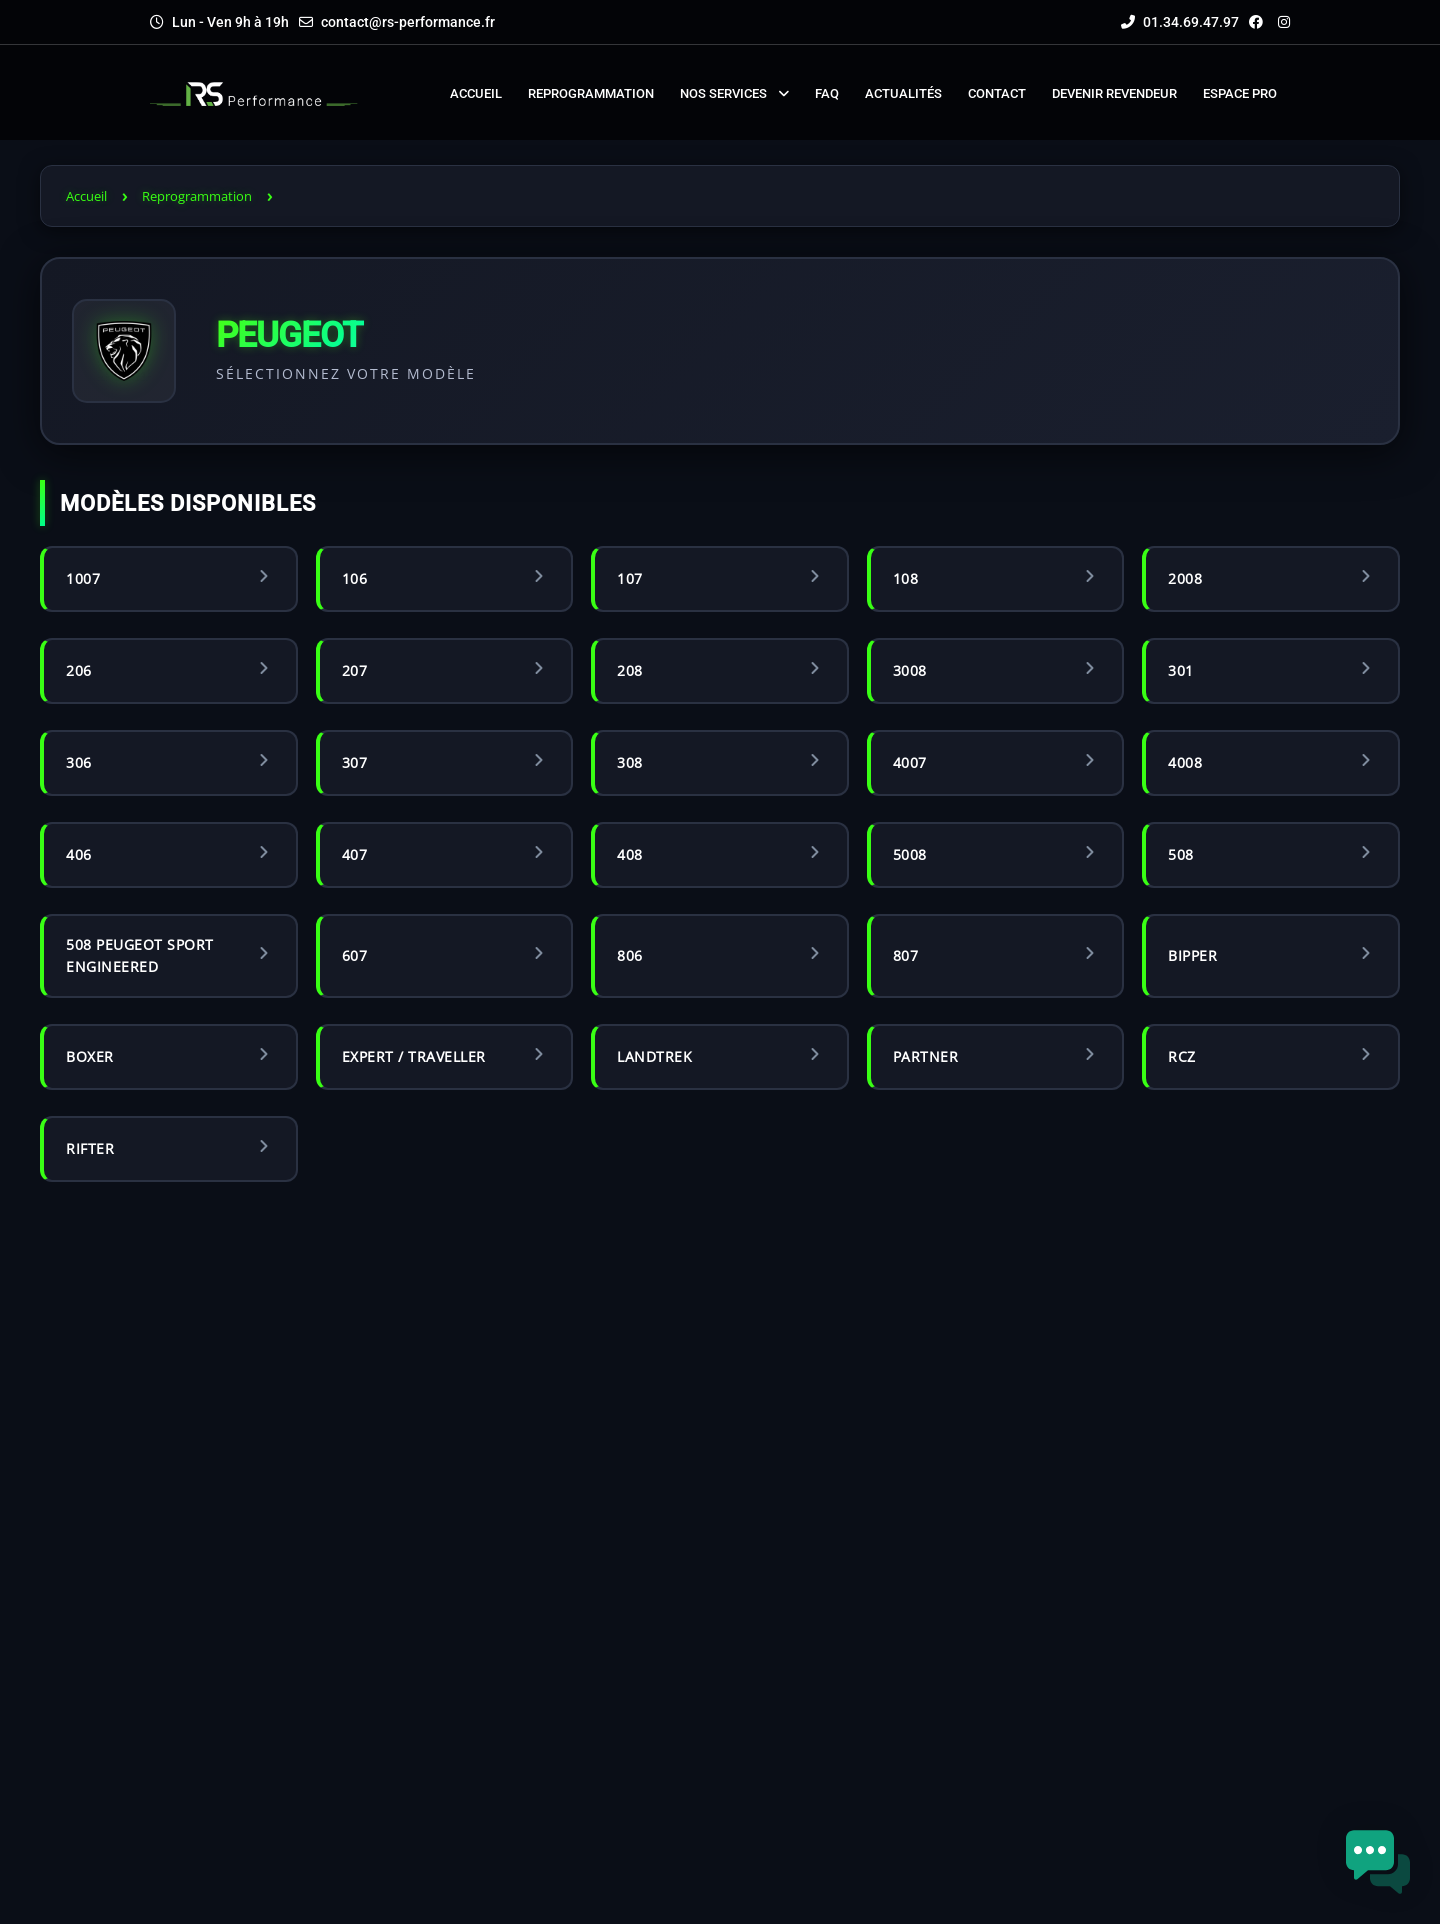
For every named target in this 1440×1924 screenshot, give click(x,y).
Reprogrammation (197, 196)
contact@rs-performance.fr (408, 22)
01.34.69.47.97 (1180, 22)
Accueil (86, 196)
